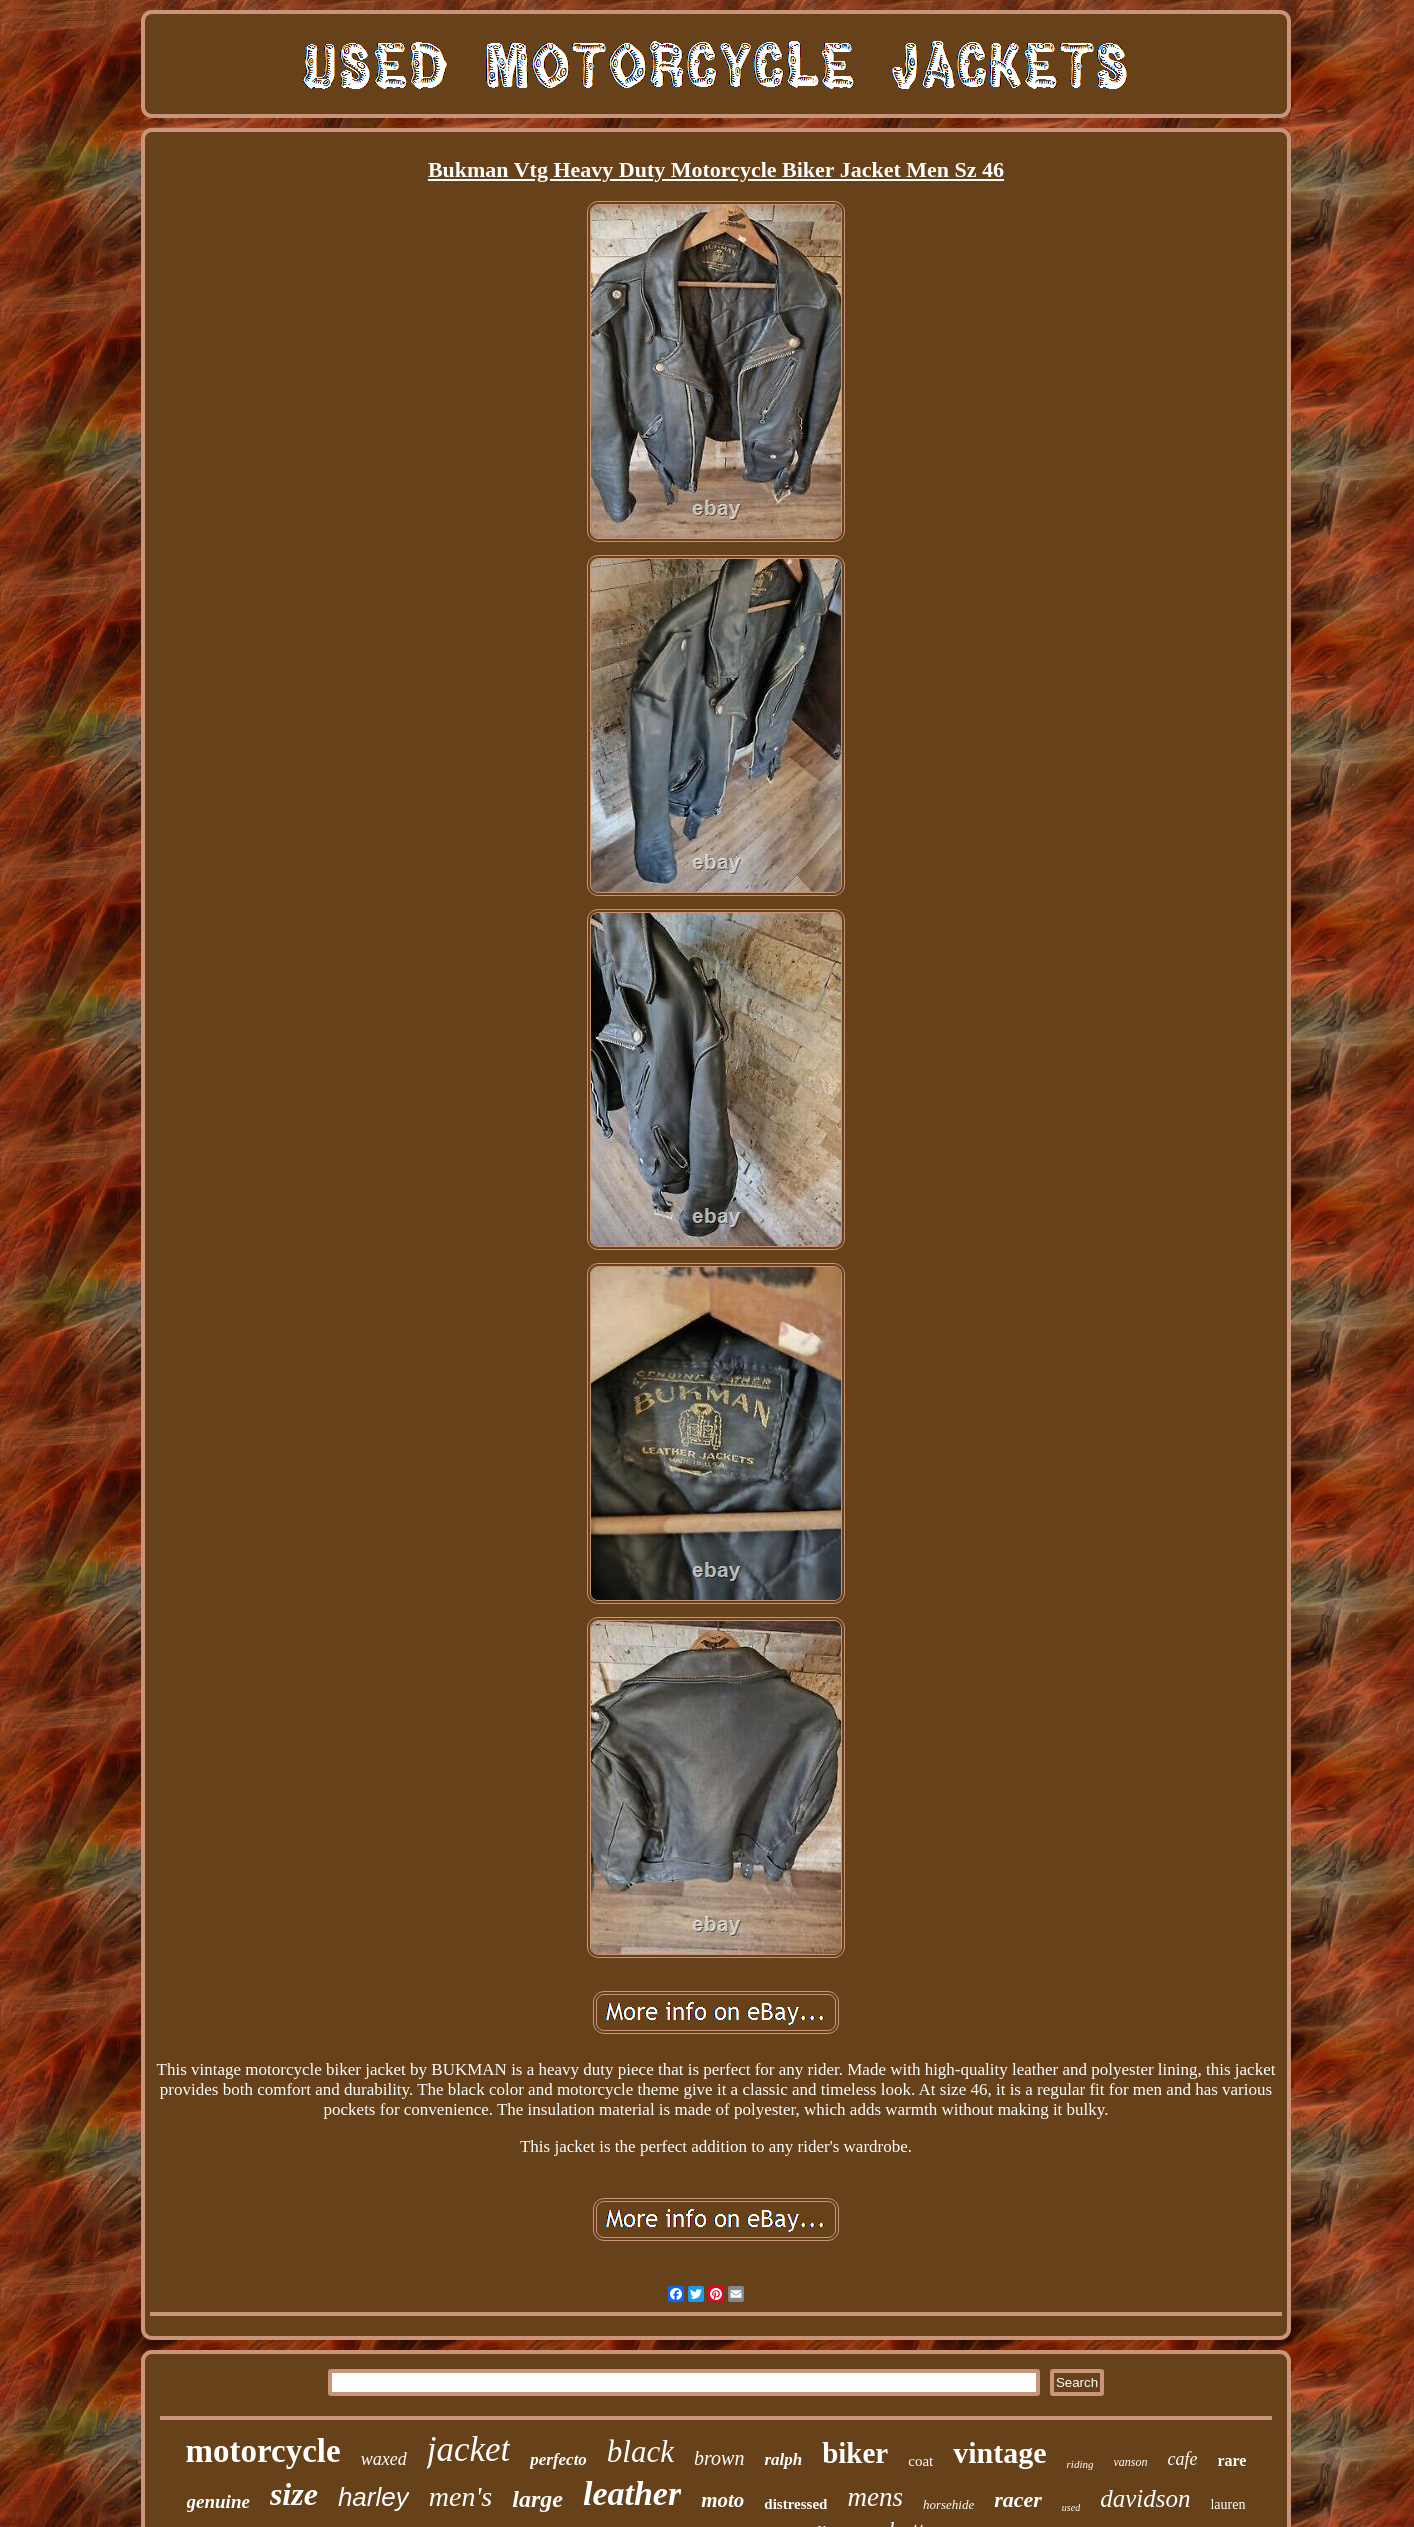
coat (920, 2461)
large (537, 2499)
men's (461, 2496)
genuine (218, 2501)
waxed (384, 2459)
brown (719, 2458)
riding (1080, 2464)
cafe (1182, 2459)
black (640, 2451)
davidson (1145, 2498)
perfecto (558, 2459)
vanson (1130, 2462)
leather (632, 2493)
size (294, 2494)
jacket (469, 2449)
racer (1018, 2499)
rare (1231, 2460)
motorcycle (263, 2451)
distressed (795, 2504)
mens (875, 2497)
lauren (1227, 2504)
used (1071, 2507)
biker (855, 2453)
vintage (999, 2452)
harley (373, 2497)
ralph (783, 2459)
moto (722, 2500)
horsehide (948, 2504)
